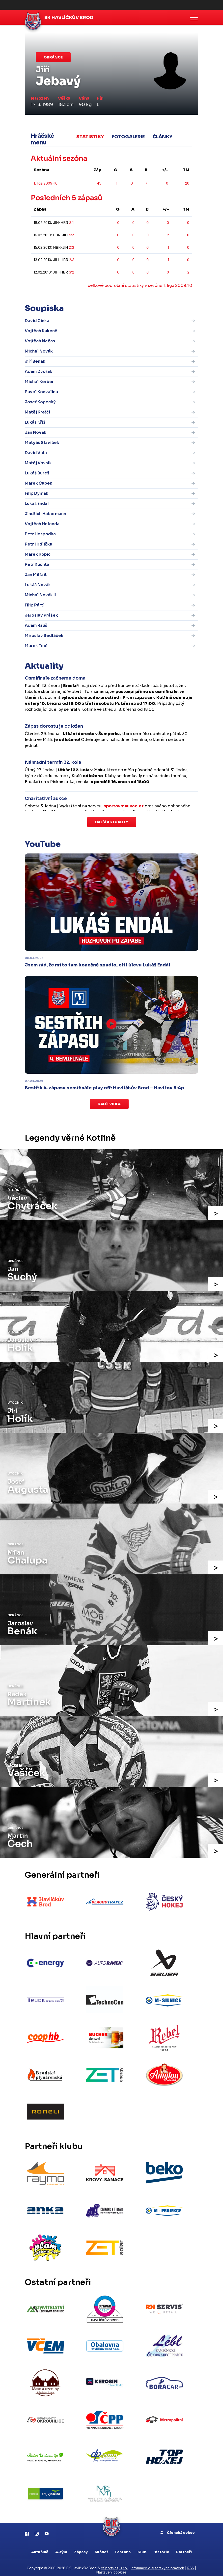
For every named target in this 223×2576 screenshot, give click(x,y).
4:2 (71, 235)
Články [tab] (162, 136)
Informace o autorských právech (157, 2563)
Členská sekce (177, 2527)
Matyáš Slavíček (42, 442)
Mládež (101, 2547)
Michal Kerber (39, 381)
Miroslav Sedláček (44, 635)
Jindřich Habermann (45, 513)
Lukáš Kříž (35, 422)
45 (99, 183)
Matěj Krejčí (37, 412)
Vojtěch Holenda (42, 523)
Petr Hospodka (40, 534)
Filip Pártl (35, 605)
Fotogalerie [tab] (128, 136)
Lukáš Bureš (37, 473)
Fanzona (123, 2547)
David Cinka (37, 320)
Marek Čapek (38, 483)
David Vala (36, 452)
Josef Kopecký (40, 402)
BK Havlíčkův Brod (69, 17)
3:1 (71, 222)
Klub (142, 2547)
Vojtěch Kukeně (41, 330)
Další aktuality (111, 822)
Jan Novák (35, 432)
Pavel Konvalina (41, 391)
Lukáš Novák (38, 584)
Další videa (109, 1104)
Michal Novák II (40, 595)
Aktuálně (39, 2547)
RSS (190, 2563)
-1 (167, 259)
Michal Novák (39, 351)
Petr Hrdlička (38, 544)
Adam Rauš (36, 625)
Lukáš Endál (37, 503)
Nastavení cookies (111, 2567)
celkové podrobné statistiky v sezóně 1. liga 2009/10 (140, 285)
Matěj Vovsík (38, 463)
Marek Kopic (38, 554)
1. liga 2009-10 (45, 183)
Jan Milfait (36, 574)
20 (187, 183)
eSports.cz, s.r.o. (114, 2563)
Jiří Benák (35, 361)
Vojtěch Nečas (40, 341)
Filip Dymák (36, 493)
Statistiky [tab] (90, 136)
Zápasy (81, 2547)
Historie (161, 2547)
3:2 (71, 272)
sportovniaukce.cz (124, 806)
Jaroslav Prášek (41, 615)
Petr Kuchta (37, 564)
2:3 (71, 247)
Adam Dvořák (38, 371)
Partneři (184, 2547)
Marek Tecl (36, 645)
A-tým (61, 2547)
